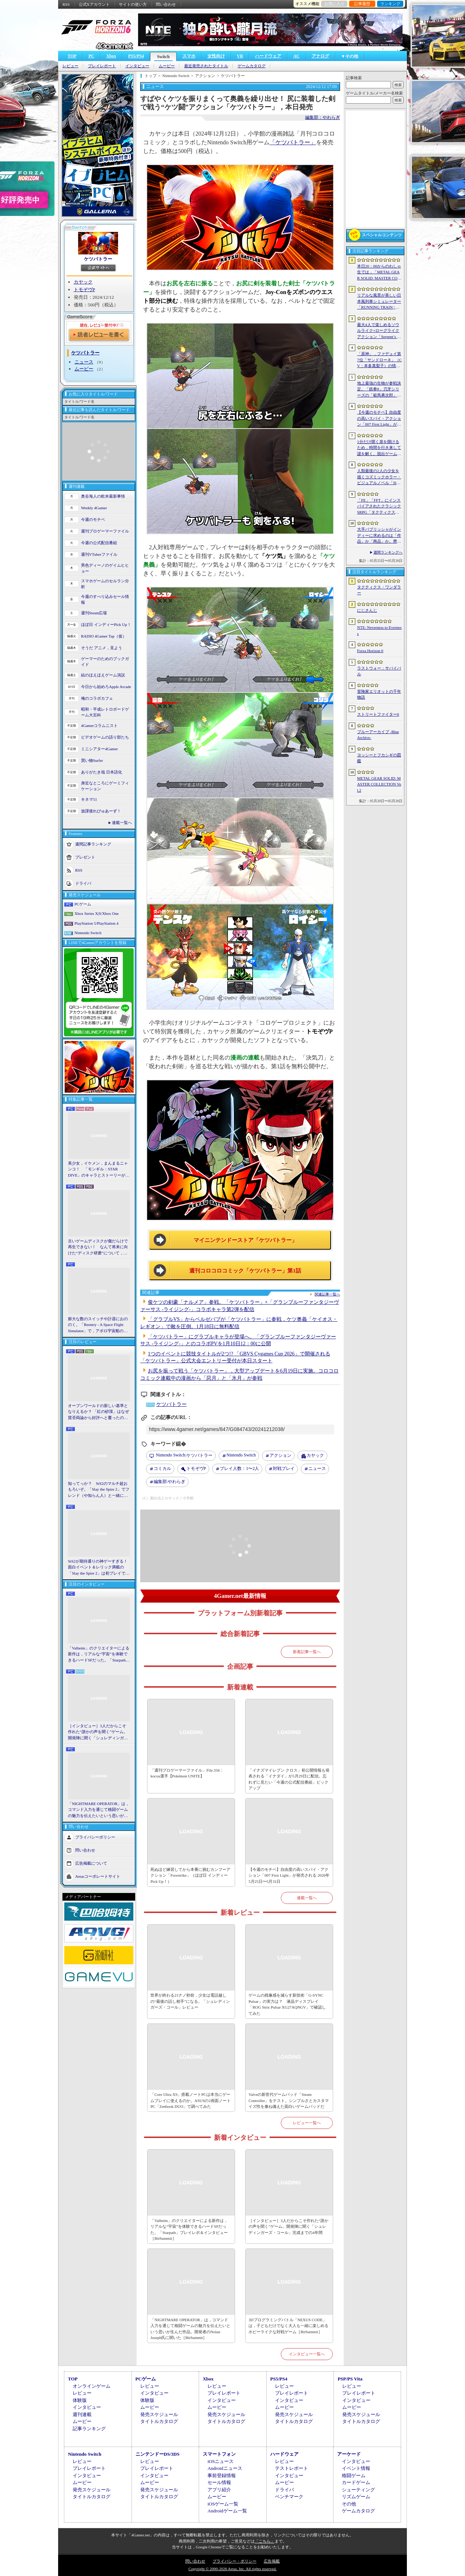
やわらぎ (169, 1482)
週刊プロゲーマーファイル (105, 531)
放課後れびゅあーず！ (101, 811)
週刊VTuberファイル (99, 554)
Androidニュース (224, 2468)
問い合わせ (166, 4)
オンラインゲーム (91, 2386)
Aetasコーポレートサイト (97, 1876)
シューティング (358, 2489)
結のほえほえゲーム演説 (103, 675)
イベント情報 (356, 2468)
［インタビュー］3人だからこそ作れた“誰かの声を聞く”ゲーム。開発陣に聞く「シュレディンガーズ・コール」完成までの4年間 (98, 1732)
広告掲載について (91, 1863)
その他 (349, 2504)
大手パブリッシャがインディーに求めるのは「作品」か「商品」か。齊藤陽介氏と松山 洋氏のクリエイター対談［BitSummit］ (379, 535)
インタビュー (137, 66)
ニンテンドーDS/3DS (157, 2454)
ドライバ (83, 883)
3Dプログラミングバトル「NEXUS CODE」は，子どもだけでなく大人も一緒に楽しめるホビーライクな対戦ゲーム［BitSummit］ (288, 2326)
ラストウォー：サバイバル (379, 671)
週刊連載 (82, 2414)
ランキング (390, 3)
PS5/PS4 (136, 56)
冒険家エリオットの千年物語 (379, 694)
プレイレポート (102, 66)
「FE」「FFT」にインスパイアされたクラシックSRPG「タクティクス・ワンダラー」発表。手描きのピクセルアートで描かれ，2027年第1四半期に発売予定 (379, 506)
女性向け (216, 56)
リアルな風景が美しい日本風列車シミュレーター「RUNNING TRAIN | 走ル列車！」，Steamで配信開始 (379, 301)
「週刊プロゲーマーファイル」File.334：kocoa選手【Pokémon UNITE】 (186, 1773)
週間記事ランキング (93, 843)
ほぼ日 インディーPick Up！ (106, 624)
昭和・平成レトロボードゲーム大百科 (105, 712)
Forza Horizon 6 (370, 650)
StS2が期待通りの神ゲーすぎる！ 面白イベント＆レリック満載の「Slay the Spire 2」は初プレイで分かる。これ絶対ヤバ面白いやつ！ (99, 1567)
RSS (66, 4)
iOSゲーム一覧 (222, 2504)
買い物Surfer (92, 760)
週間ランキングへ (388, 552)
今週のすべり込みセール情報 (105, 599)
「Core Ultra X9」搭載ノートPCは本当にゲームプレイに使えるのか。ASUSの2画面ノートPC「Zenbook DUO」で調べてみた (190, 2100)
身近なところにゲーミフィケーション (105, 786)
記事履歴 (362, 3)
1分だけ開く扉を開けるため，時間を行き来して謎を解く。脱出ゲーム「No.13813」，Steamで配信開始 (379, 448)
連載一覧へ (122, 822)
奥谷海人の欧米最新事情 (103, 496)
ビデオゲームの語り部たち (105, 737)
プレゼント (85, 857)
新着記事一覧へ (307, 1651)
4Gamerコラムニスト (99, 725)
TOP (72, 56)
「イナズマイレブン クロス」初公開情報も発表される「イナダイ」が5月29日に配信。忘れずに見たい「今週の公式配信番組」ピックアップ (288, 1779)
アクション (280, 1455)
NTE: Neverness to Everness (379, 630)
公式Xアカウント (94, 4)
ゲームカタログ (252, 66)
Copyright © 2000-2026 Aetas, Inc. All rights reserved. (232, 2569)
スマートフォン (219, 2454)
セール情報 (219, 2482)
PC (91, 56)
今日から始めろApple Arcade (106, 686)
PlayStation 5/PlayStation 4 (96, 923)
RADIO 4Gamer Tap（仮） (103, 636)
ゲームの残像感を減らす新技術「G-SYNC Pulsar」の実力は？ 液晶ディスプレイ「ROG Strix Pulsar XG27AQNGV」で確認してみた (287, 2004)
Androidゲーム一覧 (227, 2510)
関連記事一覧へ (327, 1294)
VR (240, 56)
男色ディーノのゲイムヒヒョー (105, 568)
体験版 (80, 2400)
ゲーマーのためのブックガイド (105, 661)
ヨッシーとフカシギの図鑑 (379, 758)
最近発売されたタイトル (206, 66)
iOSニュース (220, 2461)
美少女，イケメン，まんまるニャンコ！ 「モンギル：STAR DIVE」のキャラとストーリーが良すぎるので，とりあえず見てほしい (98, 1169)
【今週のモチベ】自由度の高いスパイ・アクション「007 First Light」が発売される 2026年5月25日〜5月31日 (288, 1875)
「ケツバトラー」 (293, 142)
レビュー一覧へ (307, 2123)
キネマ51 (89, 799)
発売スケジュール (159, 2414)
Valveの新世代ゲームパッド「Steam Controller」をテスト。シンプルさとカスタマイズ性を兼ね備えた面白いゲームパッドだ (288, 2100)
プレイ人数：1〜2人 (239, 1468)
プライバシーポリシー (95, 1837)
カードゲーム (356, 2482)
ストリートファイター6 (378, 714)
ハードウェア (268, 56)
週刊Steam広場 (94, 613)
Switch (163, 56)
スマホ (188, 56)
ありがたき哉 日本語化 (101, 772)
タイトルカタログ (159, 2421)
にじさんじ (367, 610)
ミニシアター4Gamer (99, 749)
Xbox (111, 56)
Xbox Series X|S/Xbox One (96, 913)
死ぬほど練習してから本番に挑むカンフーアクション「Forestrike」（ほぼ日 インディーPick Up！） (190, 1875)
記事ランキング (89, 2428)
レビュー (70, 66)
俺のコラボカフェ (97, 698)
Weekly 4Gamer (94, 508)
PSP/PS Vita (349, 2379)
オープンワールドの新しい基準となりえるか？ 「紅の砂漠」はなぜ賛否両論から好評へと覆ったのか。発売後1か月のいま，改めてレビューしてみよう (98, 1412)
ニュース (83, 362)
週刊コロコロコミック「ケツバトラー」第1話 (245, 1271)
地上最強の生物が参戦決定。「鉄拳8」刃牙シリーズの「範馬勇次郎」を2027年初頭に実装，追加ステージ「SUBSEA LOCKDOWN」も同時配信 (379, 389)
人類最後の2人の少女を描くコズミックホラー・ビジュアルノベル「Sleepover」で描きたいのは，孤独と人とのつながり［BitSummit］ (379, 477)
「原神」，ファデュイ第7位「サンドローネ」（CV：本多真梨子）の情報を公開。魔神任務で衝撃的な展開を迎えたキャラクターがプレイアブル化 (379, 360)
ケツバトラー (98, 259)
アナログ (320, 56)
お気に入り (334, 3)
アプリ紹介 (219, 2489)
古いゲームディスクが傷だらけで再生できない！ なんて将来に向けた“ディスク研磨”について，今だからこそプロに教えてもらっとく (98, 1247)
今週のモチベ (93, 519)
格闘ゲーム (353, 2475)
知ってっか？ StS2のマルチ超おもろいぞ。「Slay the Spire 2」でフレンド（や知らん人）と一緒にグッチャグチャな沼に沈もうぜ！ (98, 1490)
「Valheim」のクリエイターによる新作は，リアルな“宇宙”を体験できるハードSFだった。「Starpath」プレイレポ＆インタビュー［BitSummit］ (99, 1654)
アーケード (349, 2454)
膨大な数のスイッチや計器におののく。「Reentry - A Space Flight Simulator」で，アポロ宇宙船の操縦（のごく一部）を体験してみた (98, 1325)
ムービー (167, 66)
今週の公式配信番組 (99, 542)
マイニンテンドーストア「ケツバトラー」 (245, 1240)
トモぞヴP (84, 289)
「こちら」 (265, 2541)
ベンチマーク (289, 2496)
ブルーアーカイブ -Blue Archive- (378, 735)
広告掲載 (272, 2561)
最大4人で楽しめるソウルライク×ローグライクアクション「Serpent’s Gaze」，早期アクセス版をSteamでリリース (379, 331)
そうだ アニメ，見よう (101, 648)
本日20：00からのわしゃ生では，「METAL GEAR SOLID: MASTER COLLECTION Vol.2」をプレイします (379, 272)
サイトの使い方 (133, 4)
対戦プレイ (284, 1468)
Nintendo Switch (87, 933)
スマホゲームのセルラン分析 (105, 584)
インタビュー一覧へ (307, 2354)
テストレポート (291, 2468)
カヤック (83, 282)
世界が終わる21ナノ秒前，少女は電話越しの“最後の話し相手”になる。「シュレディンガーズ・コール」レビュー (190, 2001)
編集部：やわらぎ (322, 117)
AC (296, 56)
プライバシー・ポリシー (234, 2561)
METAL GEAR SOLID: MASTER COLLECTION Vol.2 (379, 784)
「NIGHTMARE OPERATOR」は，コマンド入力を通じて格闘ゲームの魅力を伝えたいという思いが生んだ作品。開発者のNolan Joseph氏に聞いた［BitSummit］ (99, 1810)
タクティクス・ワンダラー (379, 590)
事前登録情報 (221, 2475)
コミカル (162, 1468)
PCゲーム (82, 904)
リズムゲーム (356, 2496)
